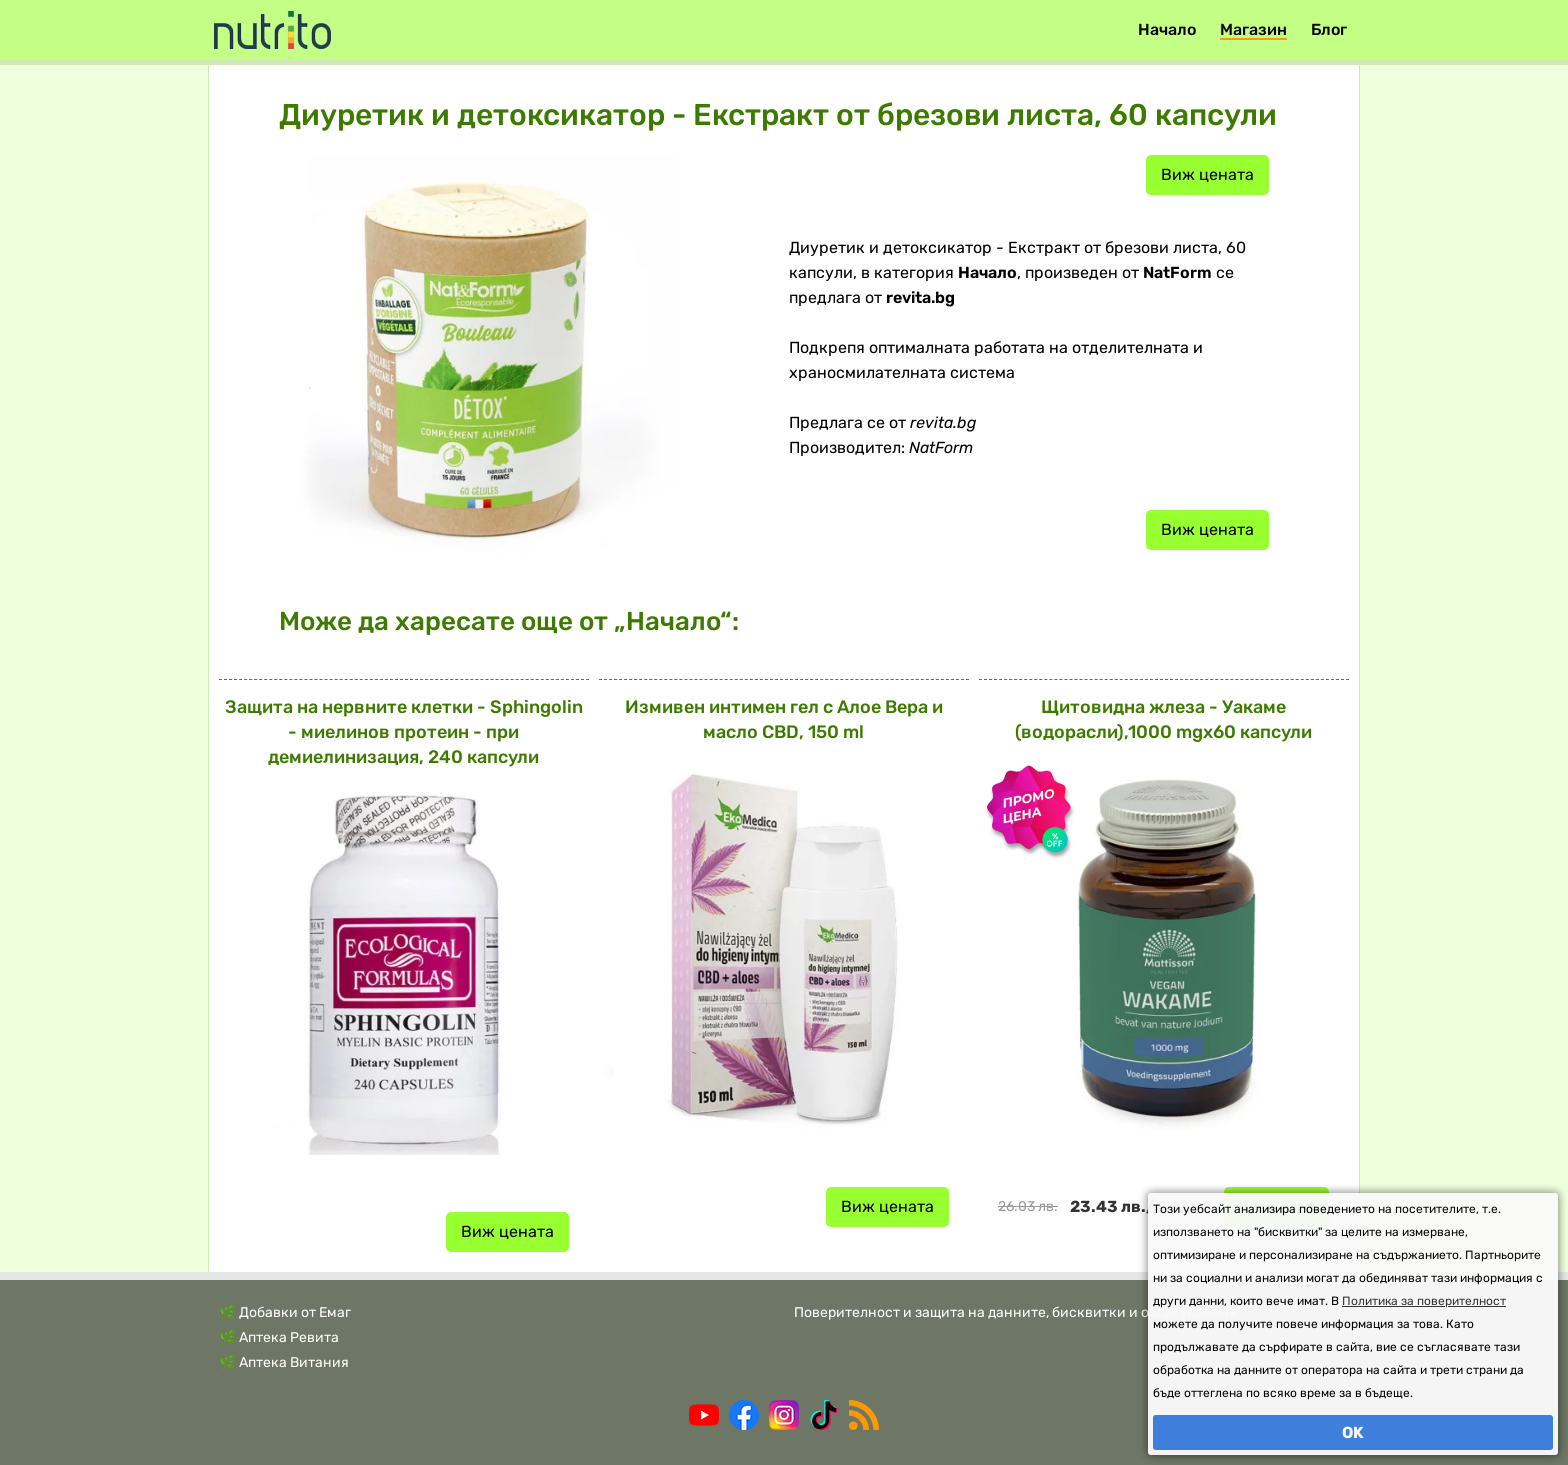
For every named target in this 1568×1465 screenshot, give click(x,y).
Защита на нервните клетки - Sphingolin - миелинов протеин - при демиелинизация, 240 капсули (404, 732)
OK (1353, 1432)
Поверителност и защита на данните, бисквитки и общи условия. (1017, 1312)
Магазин (1253, 29)
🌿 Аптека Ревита (279, 1337)
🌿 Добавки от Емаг (285, 1312)
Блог (1329, 29)
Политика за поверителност (1424, 1301)
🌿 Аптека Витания (284, 1362)
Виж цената (1207, 174)
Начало (1167, 29)
